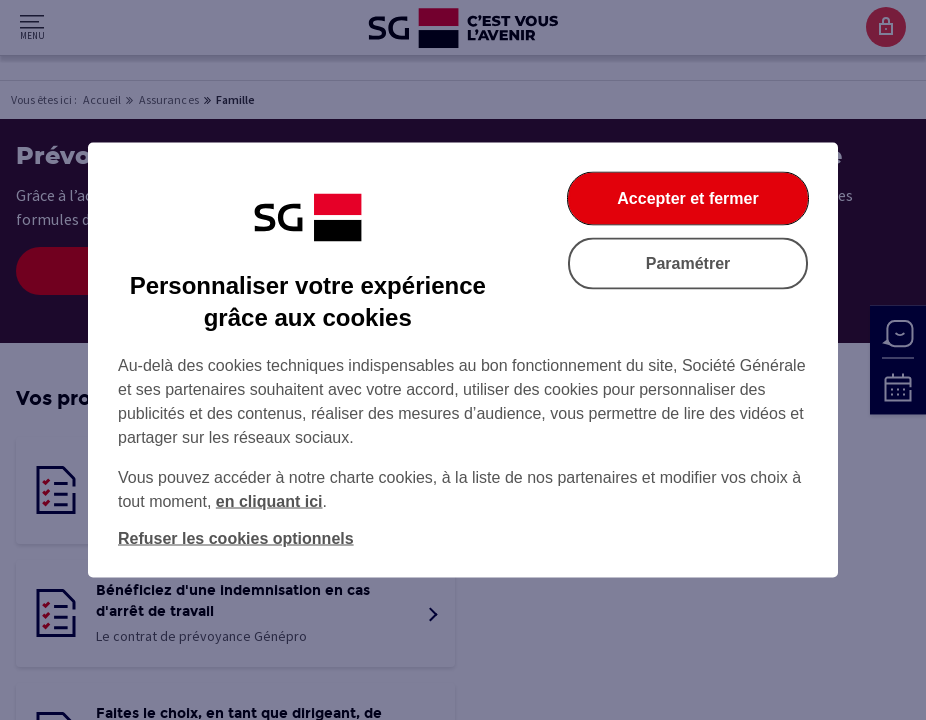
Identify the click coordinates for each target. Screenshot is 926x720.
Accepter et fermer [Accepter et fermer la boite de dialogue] (687, 198)
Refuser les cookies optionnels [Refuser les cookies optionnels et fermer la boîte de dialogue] (236, 538)
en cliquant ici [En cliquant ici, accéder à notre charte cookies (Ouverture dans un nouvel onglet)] (269, 501)
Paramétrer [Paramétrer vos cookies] (688, 263)
